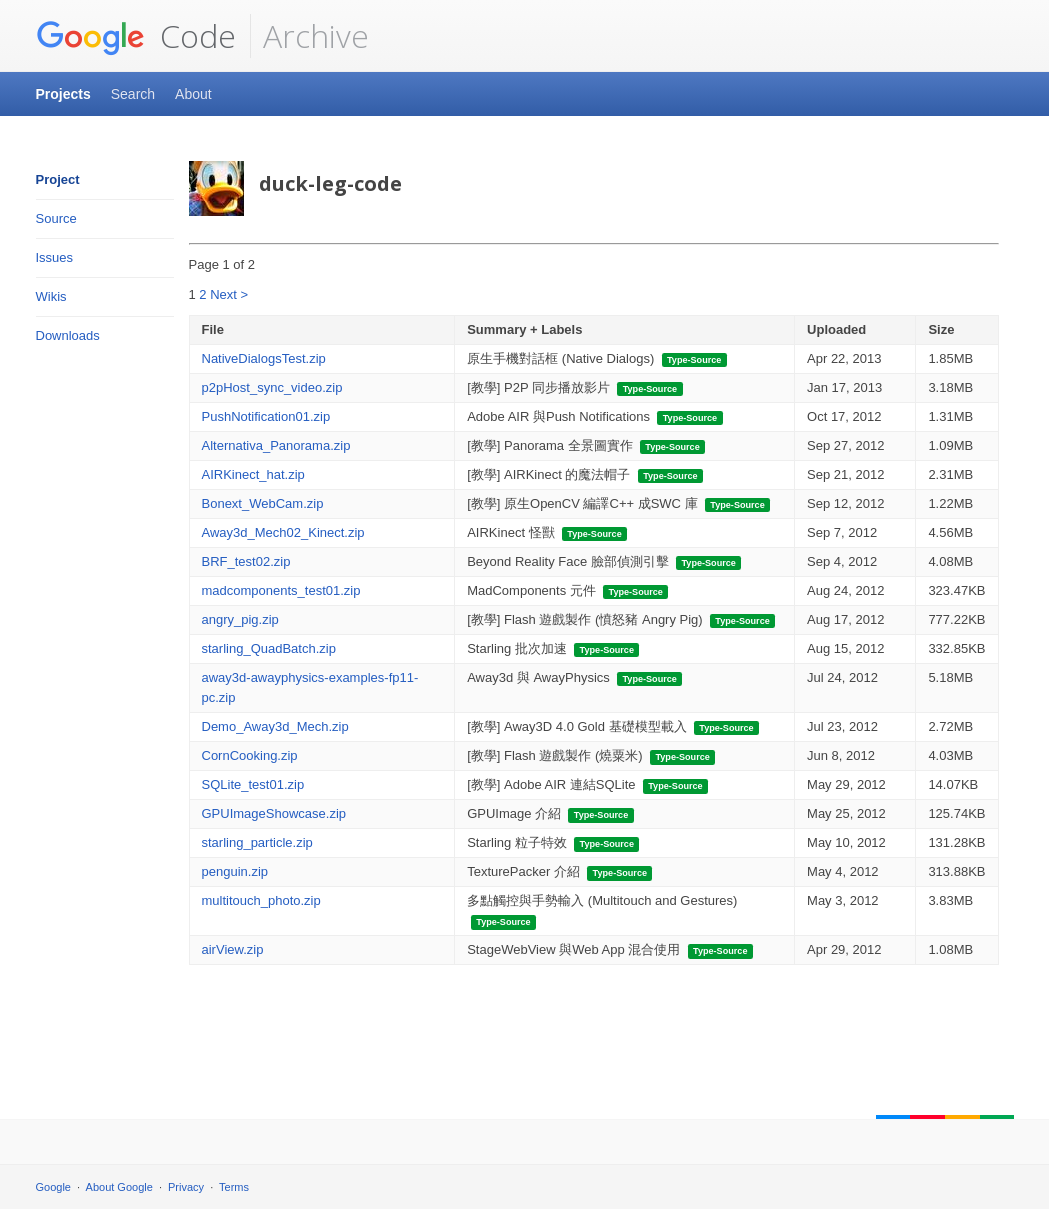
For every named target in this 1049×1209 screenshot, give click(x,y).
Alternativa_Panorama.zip (276, 445)
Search (133, 94)
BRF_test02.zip (246, 561)
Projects (63, 94)
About (193, 94)
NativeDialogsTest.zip (264, 358)
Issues (55, 257)
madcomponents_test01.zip (281, 590)
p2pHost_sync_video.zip (272, 387)
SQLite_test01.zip (253, 784)
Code (136, 36)
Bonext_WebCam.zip (263, 503)
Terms (234, 1187)
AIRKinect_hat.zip (253, 474)
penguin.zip (235, 871)
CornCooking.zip (250, 755)
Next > (229, 294)
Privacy (186, 1187)
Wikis (51, 296)
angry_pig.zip (240, 619)
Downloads (68, 335)
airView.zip (233, 949)
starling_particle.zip (257, 842)
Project (58, 179)
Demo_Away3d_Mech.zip (275, 726)
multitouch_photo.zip (261, 900)
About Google (119, 1187)
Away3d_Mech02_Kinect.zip (283, 532)
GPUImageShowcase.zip (274, 813)
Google (53, 1187)
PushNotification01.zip (266, 416)
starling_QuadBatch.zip (269, 648)
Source (56, 218)
